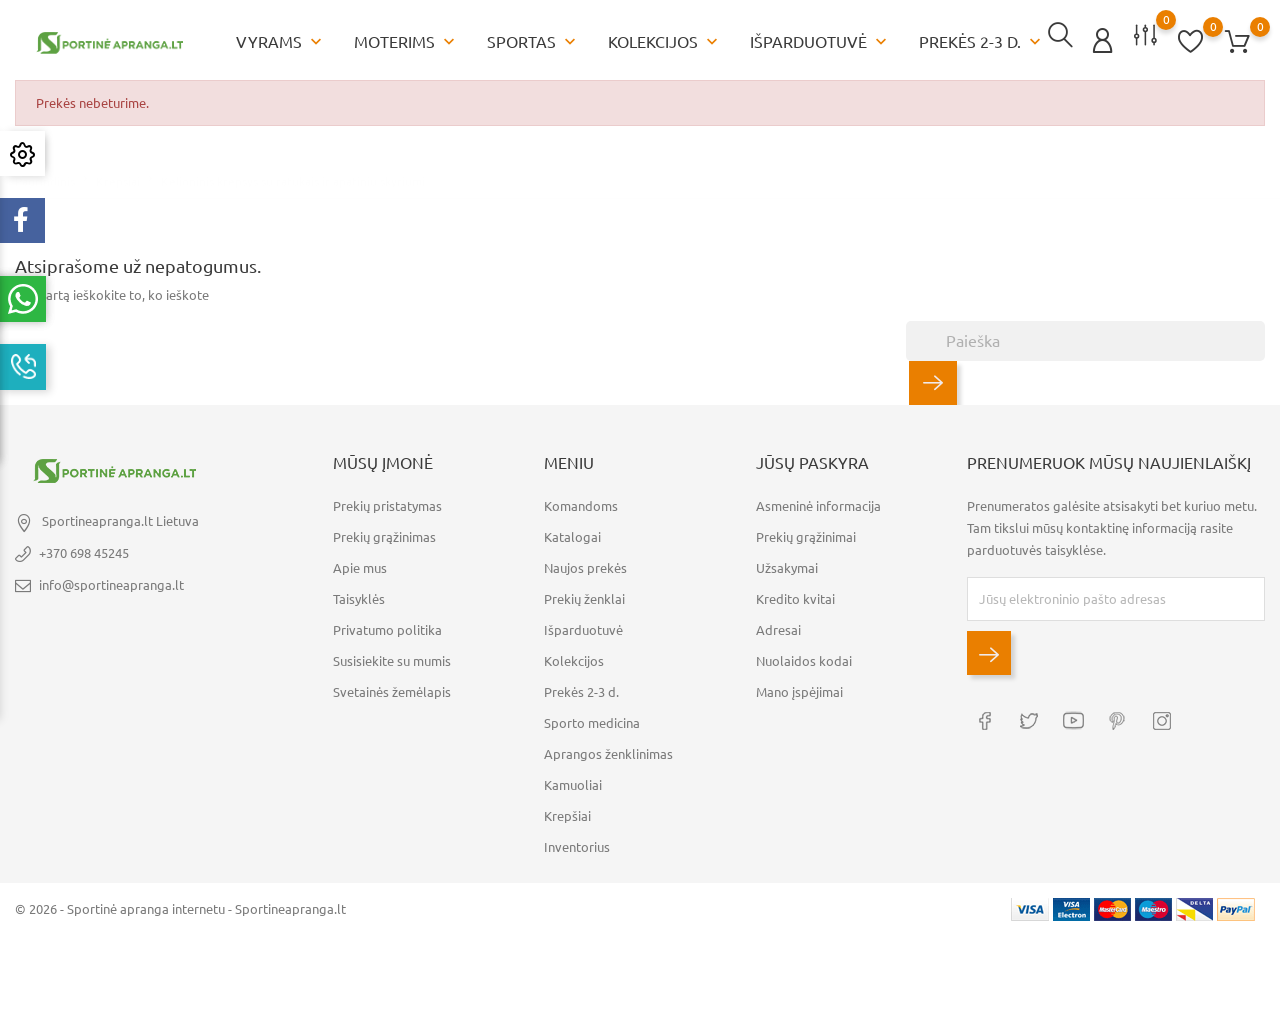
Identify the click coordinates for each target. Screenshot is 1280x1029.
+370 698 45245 (84, 549)
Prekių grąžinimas (384, 532)
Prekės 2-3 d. (982, 40)
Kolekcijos (665, 40)
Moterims (406, 40)
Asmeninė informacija (818, 501)
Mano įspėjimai (799, 687)
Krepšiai (567, 811)
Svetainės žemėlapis (392, 687)
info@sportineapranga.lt (111, 581)
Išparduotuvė (820, 40)
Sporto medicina (592, 718)
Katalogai (572, 532)
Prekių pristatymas (387, 501)
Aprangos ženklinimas (608, 749)
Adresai (778, 625)
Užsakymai (787, 563)
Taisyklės (359, 594)
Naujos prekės (585, 563)
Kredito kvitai (795, 594)
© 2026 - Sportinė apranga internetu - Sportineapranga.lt (180, 904)
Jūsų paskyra (812, 459)
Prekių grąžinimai (806, 532)
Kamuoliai (573, 780)
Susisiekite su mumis (392, 656)
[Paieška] (1085, 337)
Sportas (533, 40)
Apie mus (360, 563)
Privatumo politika (387, 625)
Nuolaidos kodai (804, 656)
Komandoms (581, 501)
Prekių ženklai (584, 594)
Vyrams (281, 40)
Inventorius (577, 842)
